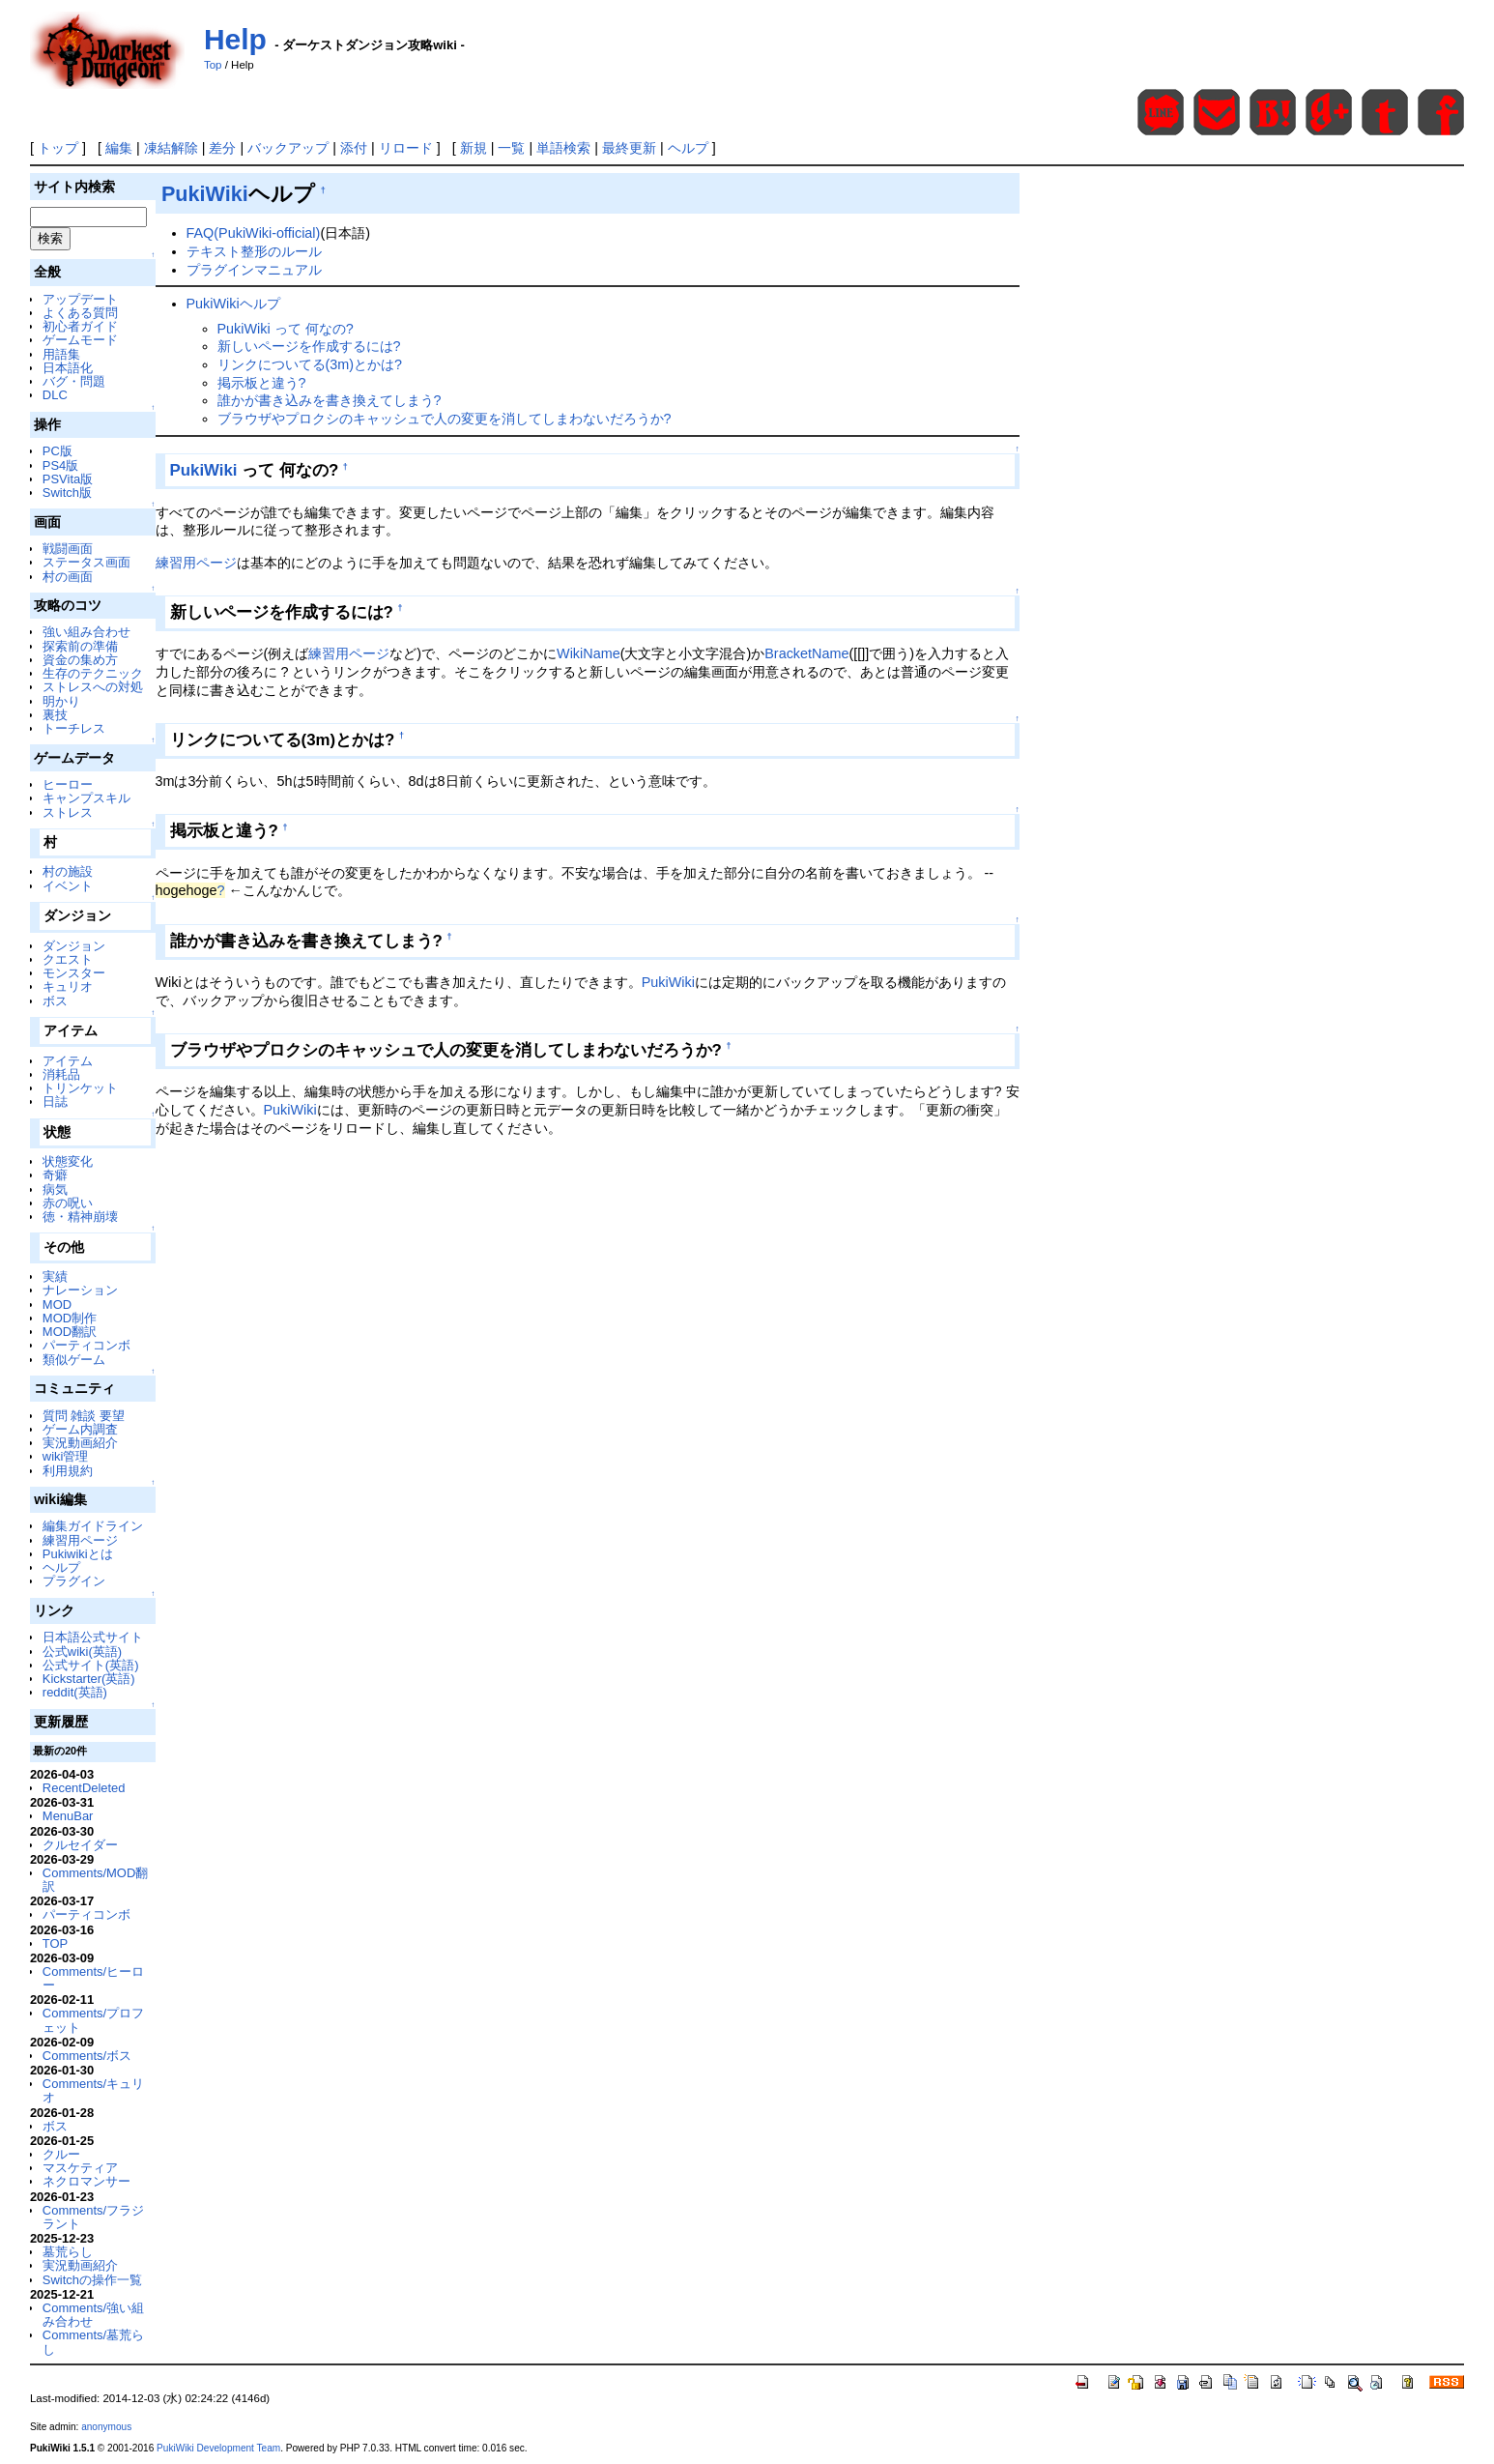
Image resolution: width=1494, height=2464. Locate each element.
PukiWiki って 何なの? (285, 328)
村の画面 (68, 576)
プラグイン (74, 1581)
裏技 (55, 715)
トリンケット (80, 1088)
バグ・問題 (74, 381)
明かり (61, 701)
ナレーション (80, 1290)
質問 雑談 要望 (84, 1415)
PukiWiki (204, 194)
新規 (473, 148)
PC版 (57, 451)
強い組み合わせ (86, 631)
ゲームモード (80, 340)
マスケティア (80, 2167)
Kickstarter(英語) (89, 1678)
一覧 (511, 148)
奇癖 (55, 1175)
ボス (55, 1001)
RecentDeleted (84, 1788)
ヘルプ (688, 148)
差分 (222, 148)
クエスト (68, 959)
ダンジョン (74, 946)
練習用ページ (80, 1540)
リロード (406, 148)
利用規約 (68, 1471)
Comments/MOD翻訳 (95, 1880)
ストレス (68, 812)
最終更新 (629, 148)
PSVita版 (68, 479)
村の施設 (68, 871)
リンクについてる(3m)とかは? (310, 364)
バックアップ (288, 148)
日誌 (55, 1101)
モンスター (74, 973)
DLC (55, 395)
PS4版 (60, 465)
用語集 (61, 354)
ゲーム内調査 (80, 1429)
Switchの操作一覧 (92, 2280)
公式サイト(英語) (91, 1665)
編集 (118, 148)
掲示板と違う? (261, 383)
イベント (68, 886)
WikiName (588, 653)
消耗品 (61, 1074)
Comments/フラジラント (93, 2217)
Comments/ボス (87, 2055)
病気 (55, 1189)
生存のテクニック (93, 673)
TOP (55, 1943)
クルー (61, 2154)
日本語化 (68, 368)
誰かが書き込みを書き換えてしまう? (329, 400)
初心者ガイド (80, 326)
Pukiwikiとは (78, 1554)
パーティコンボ (86, 1345)
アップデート (80, 299)
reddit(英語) (75, 1692)
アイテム (68, 1061)
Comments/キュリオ (93, 2090)
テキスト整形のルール (254, 251)
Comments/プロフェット (93, 2020)
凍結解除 (171, 148)
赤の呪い (68, 1203)
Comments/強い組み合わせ (93, 2315)
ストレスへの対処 (93, 687)
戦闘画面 (68, 548)
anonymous (106, 2426)
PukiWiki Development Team (218, 2448)
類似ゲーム (74, 1359)
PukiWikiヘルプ (233, 303)
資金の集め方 (80, 659)
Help (235, 39)
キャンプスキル (86, 798)
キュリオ (68, 986)
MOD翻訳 (70, 1331)
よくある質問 (80, 312)
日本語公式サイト (93, 1637)
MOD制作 (70, 1318)
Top (213, 65)
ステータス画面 (86, 562)
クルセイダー (80, 1845)
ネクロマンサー (86, 2181)
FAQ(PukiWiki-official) (254, 233)
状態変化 (68, 1161)
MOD (57, 1304)
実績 (55, 1276)
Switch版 (67, 492)
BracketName (806, 653)
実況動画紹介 (80, 1442)
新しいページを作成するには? (309, 346)
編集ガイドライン (93, 1526)
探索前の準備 (80, 646)
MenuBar (68, 1816)
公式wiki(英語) (82, 1651)
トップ (58, 148)
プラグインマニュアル (254, 269)
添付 (353, 148)
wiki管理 (66, 1456)
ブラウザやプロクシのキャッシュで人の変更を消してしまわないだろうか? (444, 418)
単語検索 (563, 148)
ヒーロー (68, 784)
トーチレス (74, 728)
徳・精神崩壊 (80, 1216)
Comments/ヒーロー (93, 1978)
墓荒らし (68, 2252)
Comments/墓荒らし (93, 2342)
